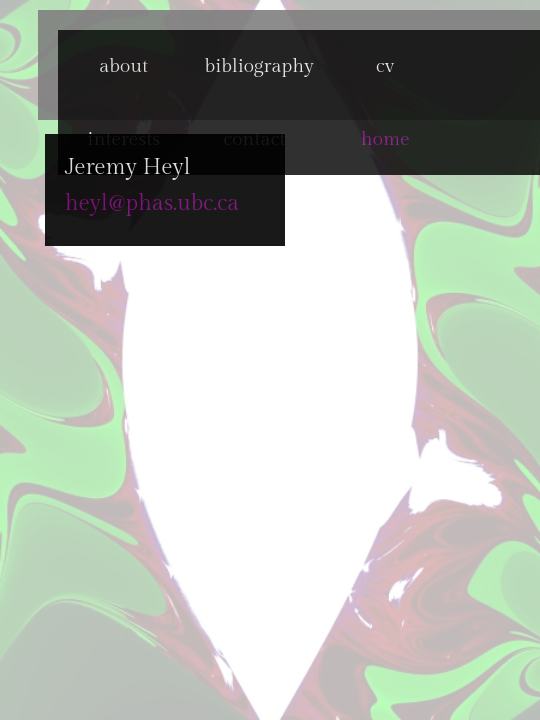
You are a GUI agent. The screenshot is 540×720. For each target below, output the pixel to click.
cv (385, 66)
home (385, 139)
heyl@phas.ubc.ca (115, 203)
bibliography (254, 66)
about (123, 66)
